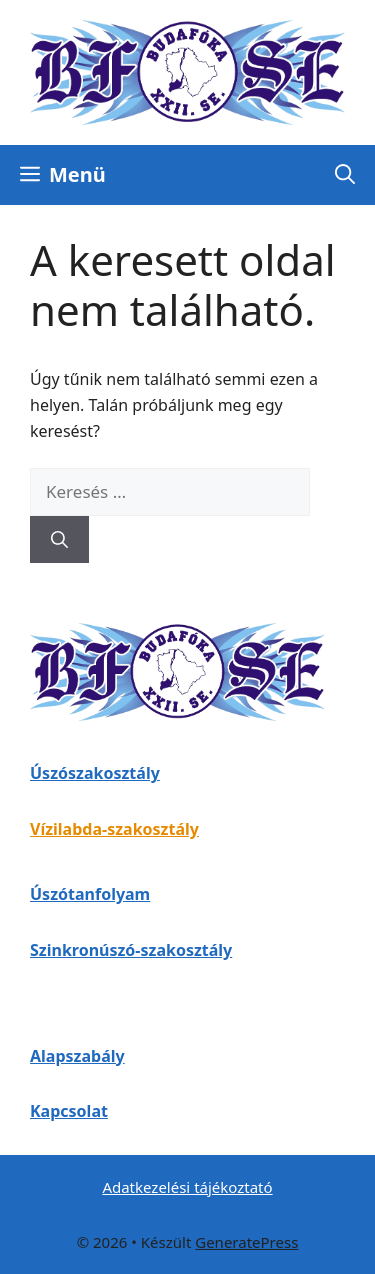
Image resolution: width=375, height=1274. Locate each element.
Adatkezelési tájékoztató (187, 1187)
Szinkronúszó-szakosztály (131, 950)
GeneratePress (246, 1242)
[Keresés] (59, 540)
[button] (345, 175)
